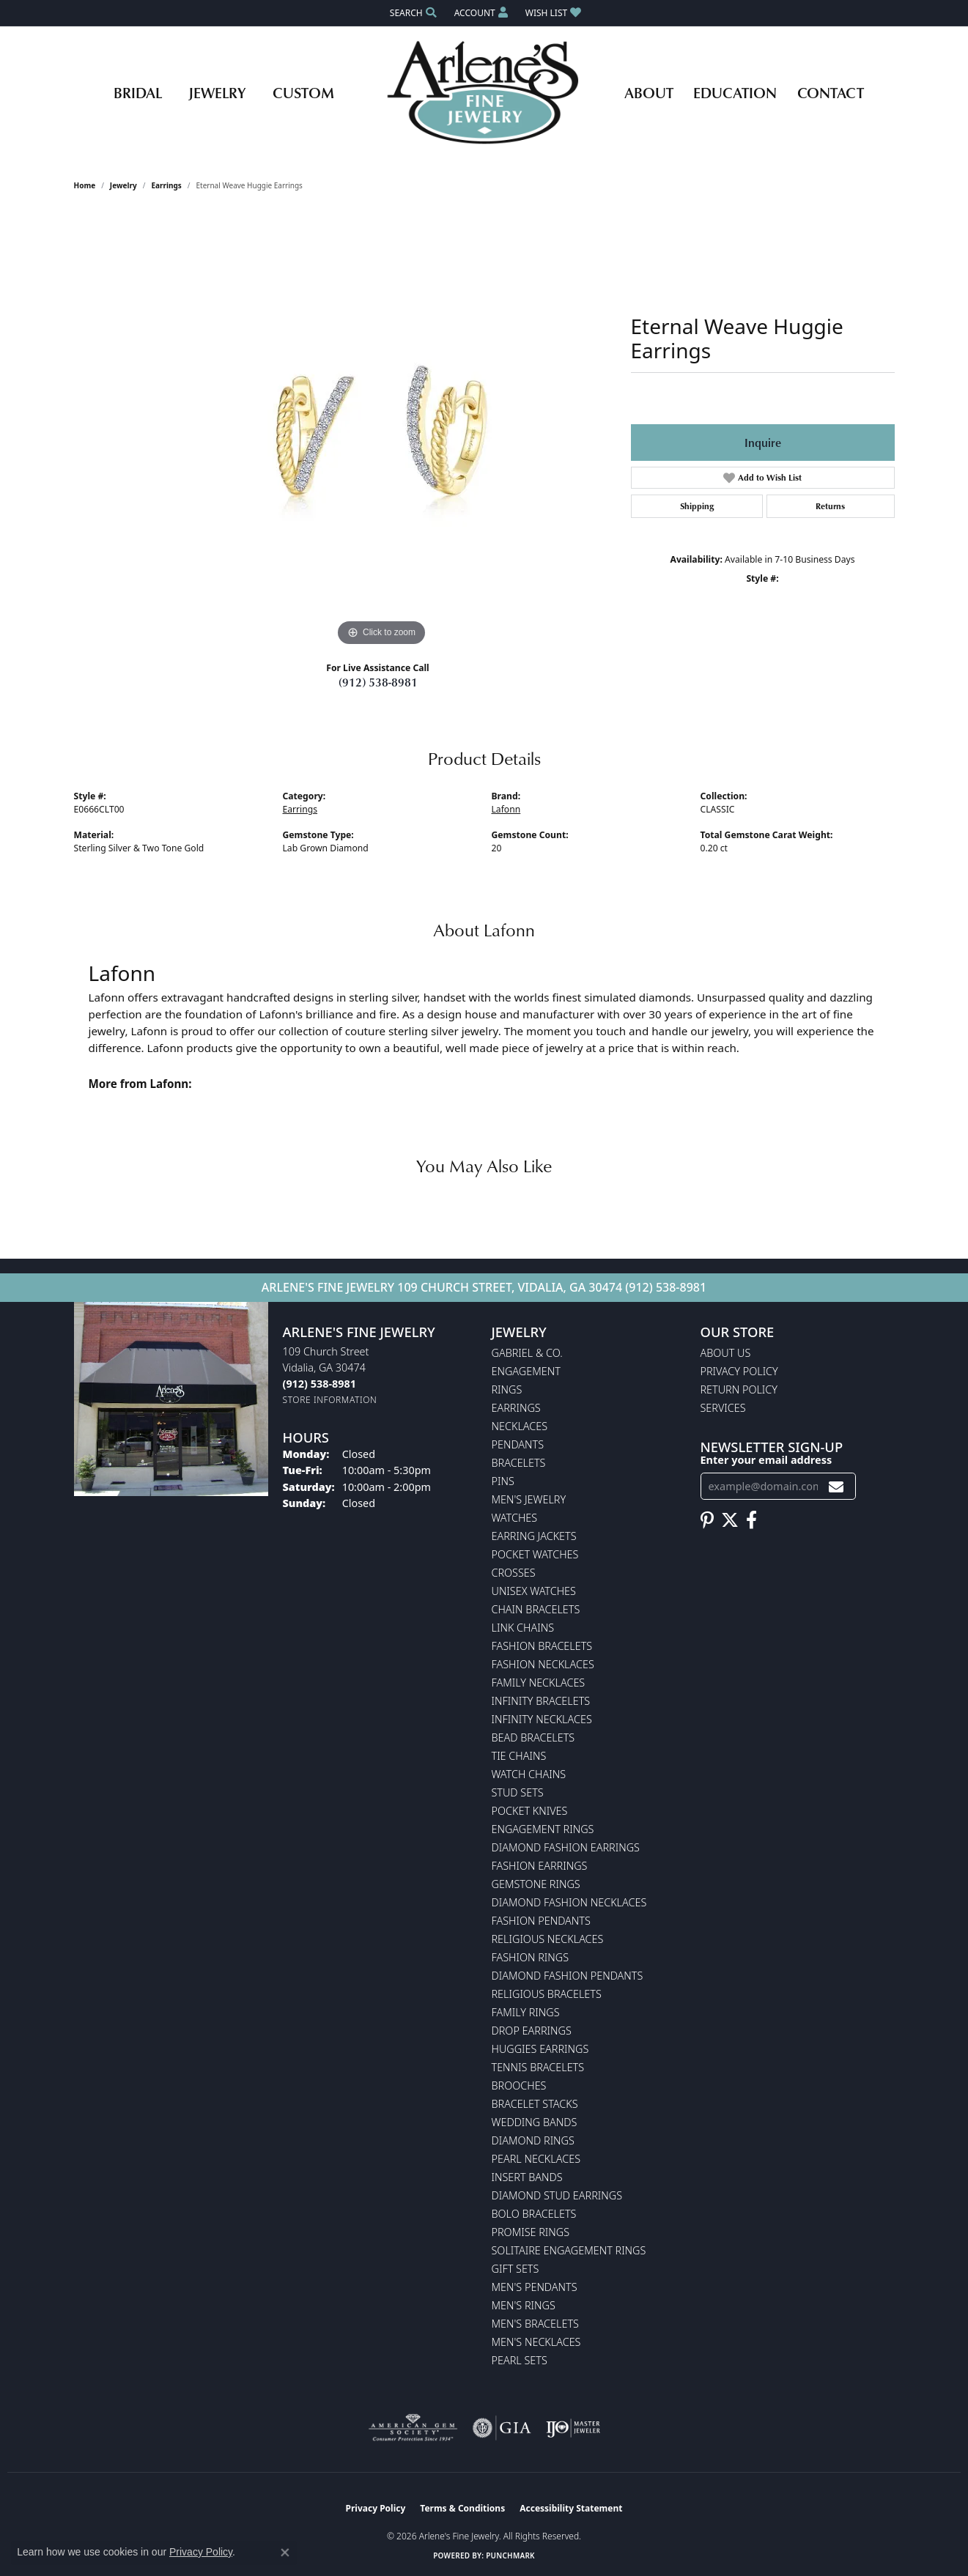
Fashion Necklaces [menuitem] (543, 1664)
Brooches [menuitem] (519, 2085)
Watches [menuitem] (515, 1518)
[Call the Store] (319, 1384)
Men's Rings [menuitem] (523, 2305)
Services (723, 1408)
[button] (412, 13)
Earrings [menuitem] (516, 1408)
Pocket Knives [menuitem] (530, 1811)
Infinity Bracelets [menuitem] (541, 1701)
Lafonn (506, 809)
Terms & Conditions (462, 2508)
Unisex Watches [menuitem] (534, 1591)
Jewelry (216, 92)
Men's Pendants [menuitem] (534, 2287)
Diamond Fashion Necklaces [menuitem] (569, 1902)
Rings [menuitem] (507, 1389)
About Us (726, 1353)
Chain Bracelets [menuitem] (536, 1609)
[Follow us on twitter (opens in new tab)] (730, 1520)
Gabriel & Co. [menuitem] (527, 1353)
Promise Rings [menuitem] (531, 2232)
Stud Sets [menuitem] (518, 1792)
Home (85, 185)
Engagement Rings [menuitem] (543, 1829)
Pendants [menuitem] (518, 1444)
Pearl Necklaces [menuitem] (536, 2159)
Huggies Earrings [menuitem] (540, 2049)
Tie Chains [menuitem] (519, 1756)
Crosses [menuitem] (514, 1573)
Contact (830, 92)
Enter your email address (766, 1460)
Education (735, 92)
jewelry (123, 185)
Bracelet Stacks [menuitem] (535, 2104)
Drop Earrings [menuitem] (532, 2031)
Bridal (138, 92)
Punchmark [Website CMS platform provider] (510, 2555)
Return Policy (739, 1389)
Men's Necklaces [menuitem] (536, 2342)
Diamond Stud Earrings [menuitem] (557, 2195)
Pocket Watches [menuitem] (535, 1554)
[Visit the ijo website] (573, 2428)
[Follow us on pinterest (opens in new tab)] (707, 1520)
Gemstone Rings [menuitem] (536, 1884)
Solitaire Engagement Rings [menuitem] (569, 2250)
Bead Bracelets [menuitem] (533, 1737)
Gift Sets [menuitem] (515, 2269)
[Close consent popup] (285, 2552)
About (648, 92)
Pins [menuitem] (503, 1481)
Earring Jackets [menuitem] (534, 1536)
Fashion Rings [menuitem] (530, 1957)
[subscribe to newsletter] (836, 1486)
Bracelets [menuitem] (519, 1463)
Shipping (697, 506)
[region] (382, 430)
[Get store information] (330, 1400)
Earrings (166, 185)
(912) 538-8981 (378, 682)
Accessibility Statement (571, 2508)
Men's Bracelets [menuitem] (535, 2324)
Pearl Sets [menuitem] (519, 2360)
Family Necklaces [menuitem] (538, 1682)
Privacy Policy (739, 1371)
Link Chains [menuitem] (523, 1628)
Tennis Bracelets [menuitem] (538, 2067)
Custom (303, 92)
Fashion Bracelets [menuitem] (542, 1646)
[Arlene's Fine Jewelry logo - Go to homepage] (484, 92)
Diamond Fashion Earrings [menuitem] (566, 1847)
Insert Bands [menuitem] (527, 2177)
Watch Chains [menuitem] (529, 1774)
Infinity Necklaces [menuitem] (542, 1719)
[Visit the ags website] (413, 2428)
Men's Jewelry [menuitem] (529, 1499)
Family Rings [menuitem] (526, 2012)
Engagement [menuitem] (526, 1371)
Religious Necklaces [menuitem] (548, 1939)
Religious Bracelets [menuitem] (547, 1994)
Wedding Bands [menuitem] (534, 2122)
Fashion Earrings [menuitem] (540, 1866)
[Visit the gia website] (502, 2428)
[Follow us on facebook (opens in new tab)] (751, 1520)
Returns (830, 506)
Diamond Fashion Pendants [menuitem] (567, 1976)
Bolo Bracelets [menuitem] (534, 2214)
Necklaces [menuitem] (520, 1426)
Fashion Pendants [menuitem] (541, 1921)
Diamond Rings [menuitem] (533, 2140)
